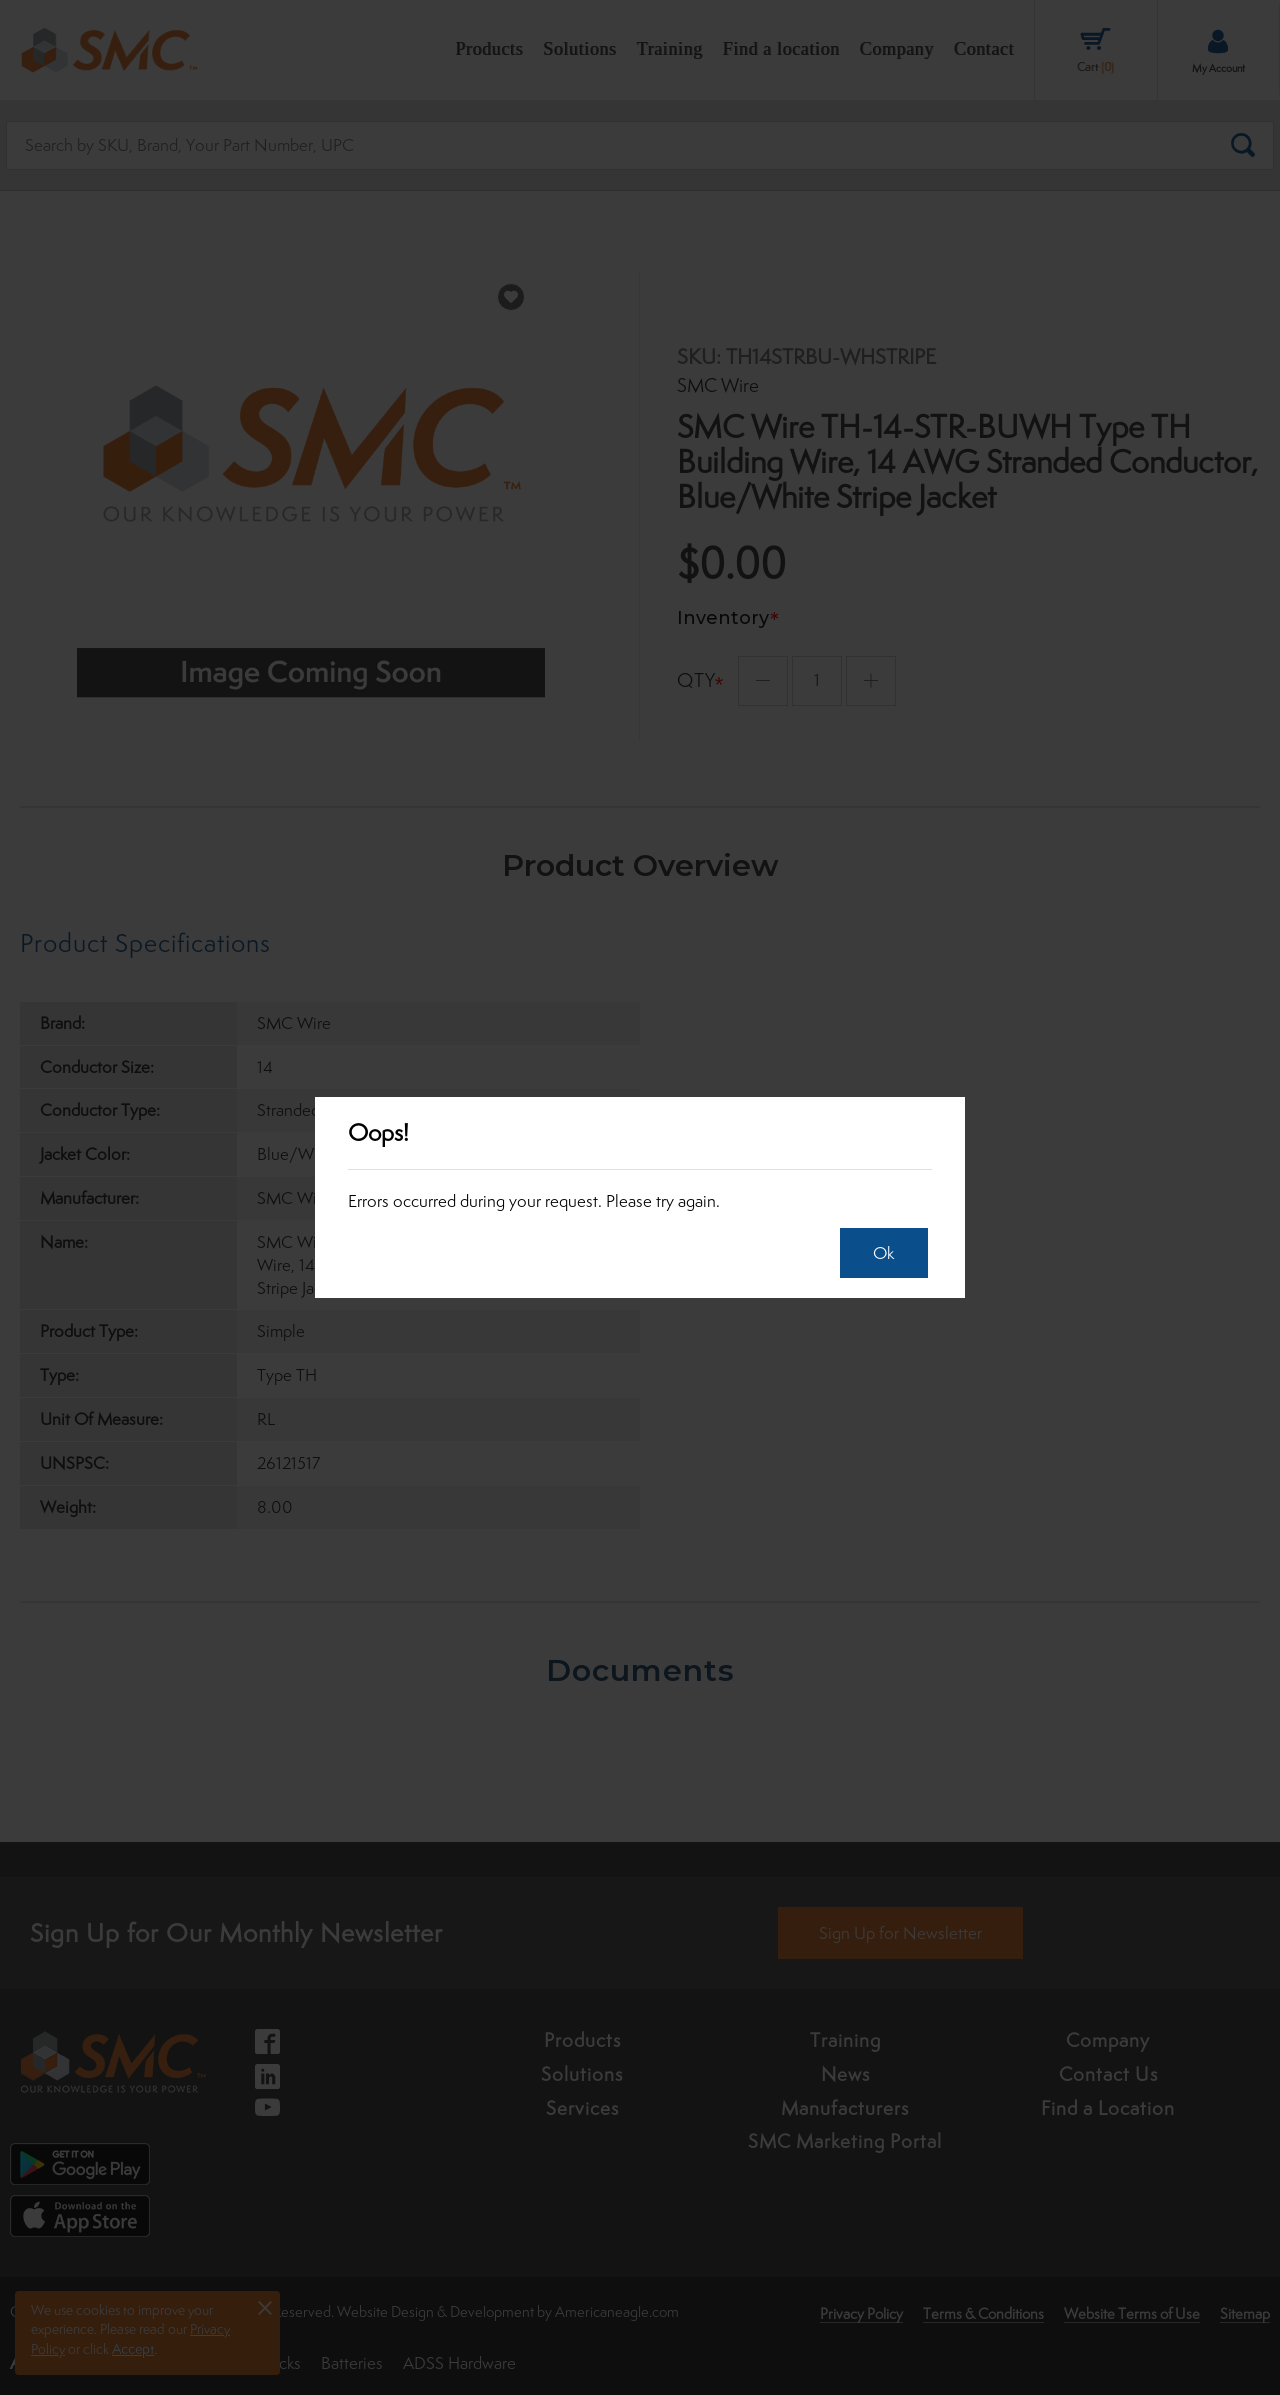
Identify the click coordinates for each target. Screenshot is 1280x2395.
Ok (877, 1253)
